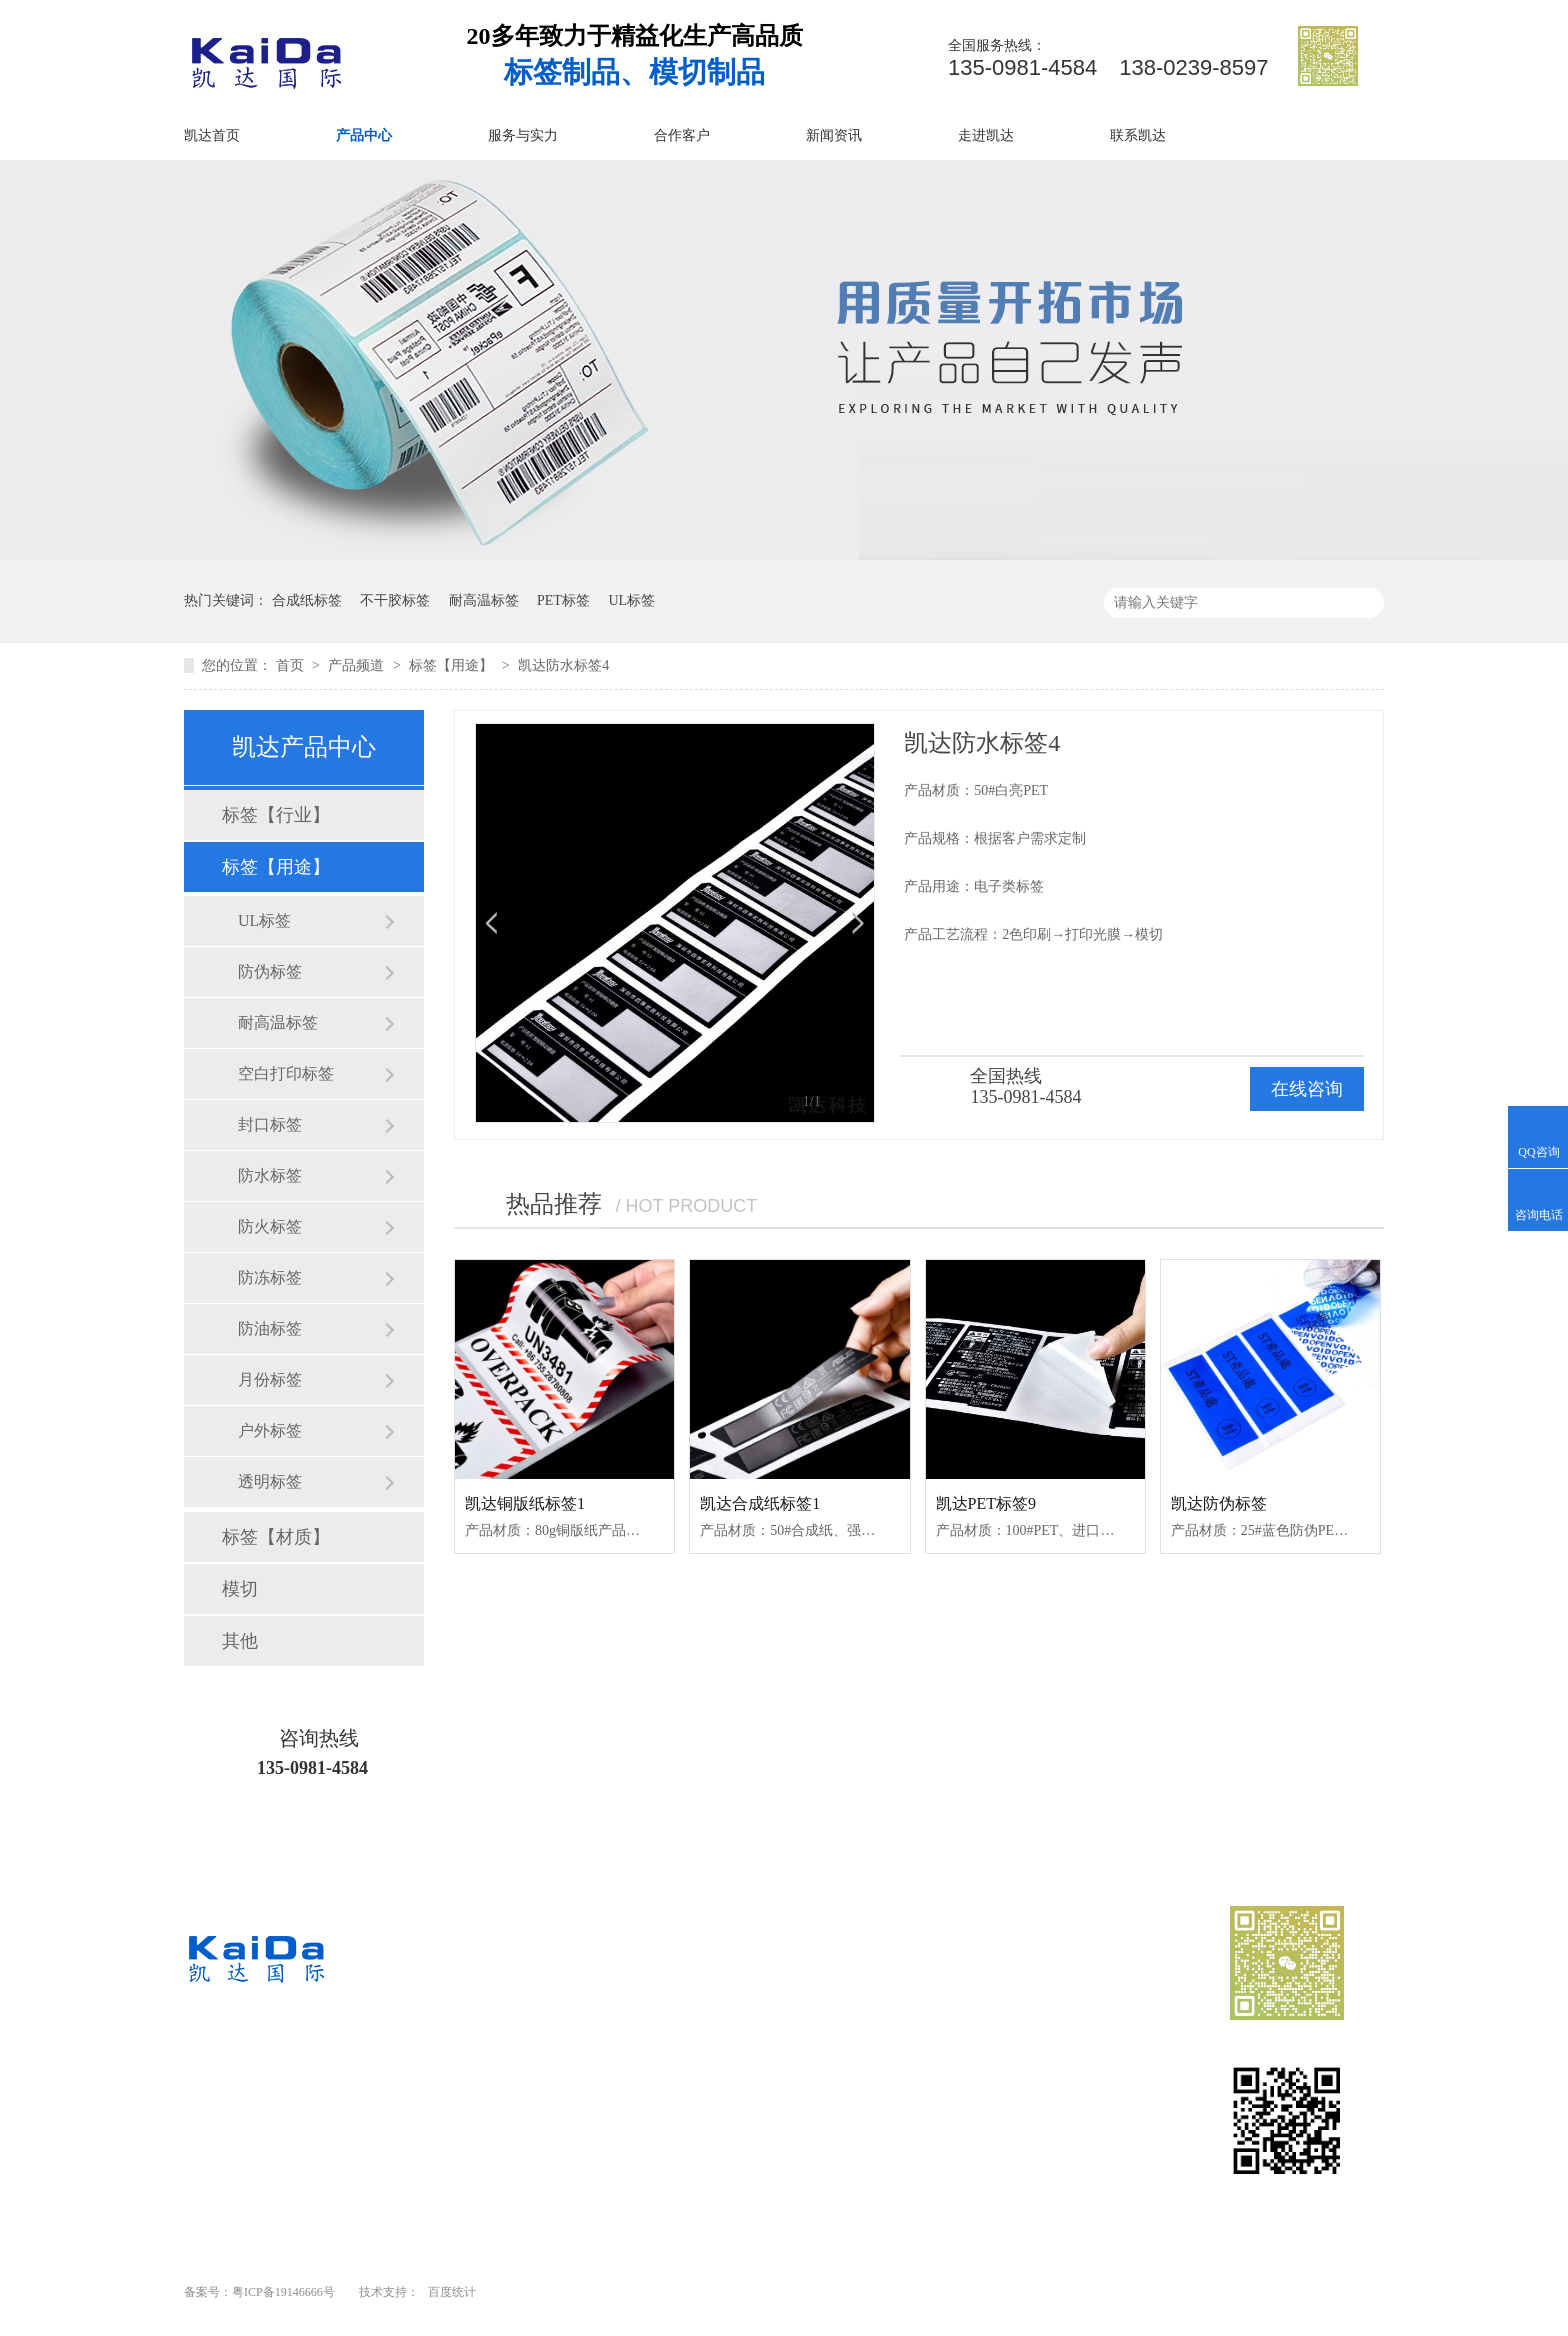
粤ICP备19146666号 (283, 2292)
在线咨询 (1307, 1089)
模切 (240, 1589)
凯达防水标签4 (563, 665)
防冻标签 (270, 1277)
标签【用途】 (453, 665)
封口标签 (270, 1124)
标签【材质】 (276, 1537)
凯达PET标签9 (986, 1503)
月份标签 (270, 1379)
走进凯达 (986, 135)
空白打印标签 (286, 1073)
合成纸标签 (307, 600)
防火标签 (270, 1226)
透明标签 (270, 1481)
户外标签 (270, 1430)
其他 (240, 1641)
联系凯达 (1138, 135)
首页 (292, 665)
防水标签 (270, 1175)
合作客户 (682, 135)
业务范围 (786, 2059)
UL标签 (631, 600)
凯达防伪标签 (1219, 1503)
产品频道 (358, 665)
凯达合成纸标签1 (760, 1503)
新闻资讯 (834, 135)
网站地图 (946, 2131)
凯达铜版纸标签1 (525, 1503)
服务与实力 (523, 135)
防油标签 (270, 1328)
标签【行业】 (276, 815)
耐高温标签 (484, 600)
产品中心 (364, 135)
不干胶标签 (395, 600)
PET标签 (563, 600)
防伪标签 (270, 971)
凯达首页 (212, 135)
